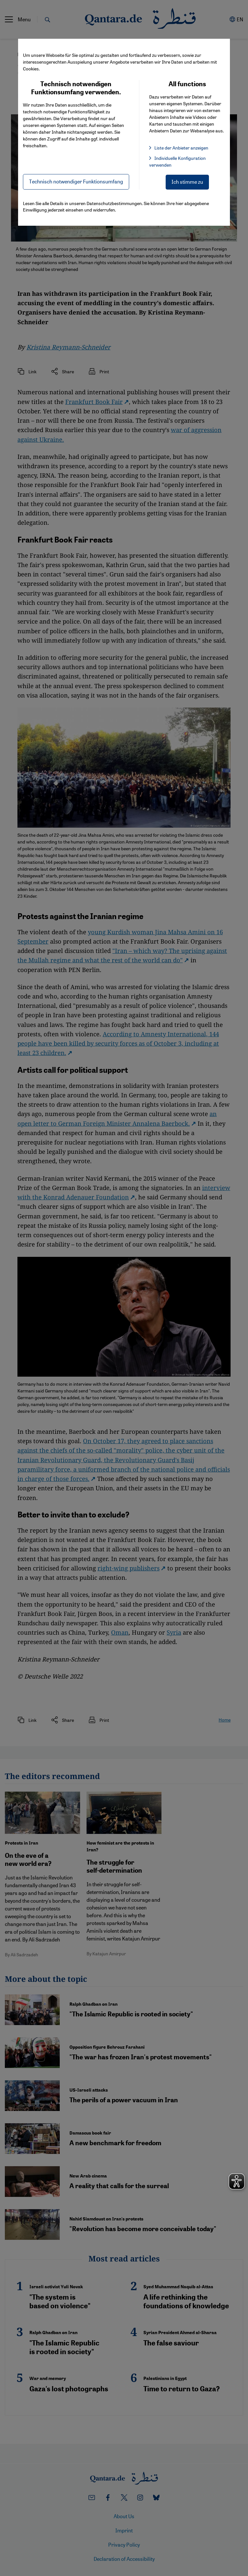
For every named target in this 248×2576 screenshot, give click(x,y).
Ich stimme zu (187, 181)
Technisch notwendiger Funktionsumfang (76, 181)
